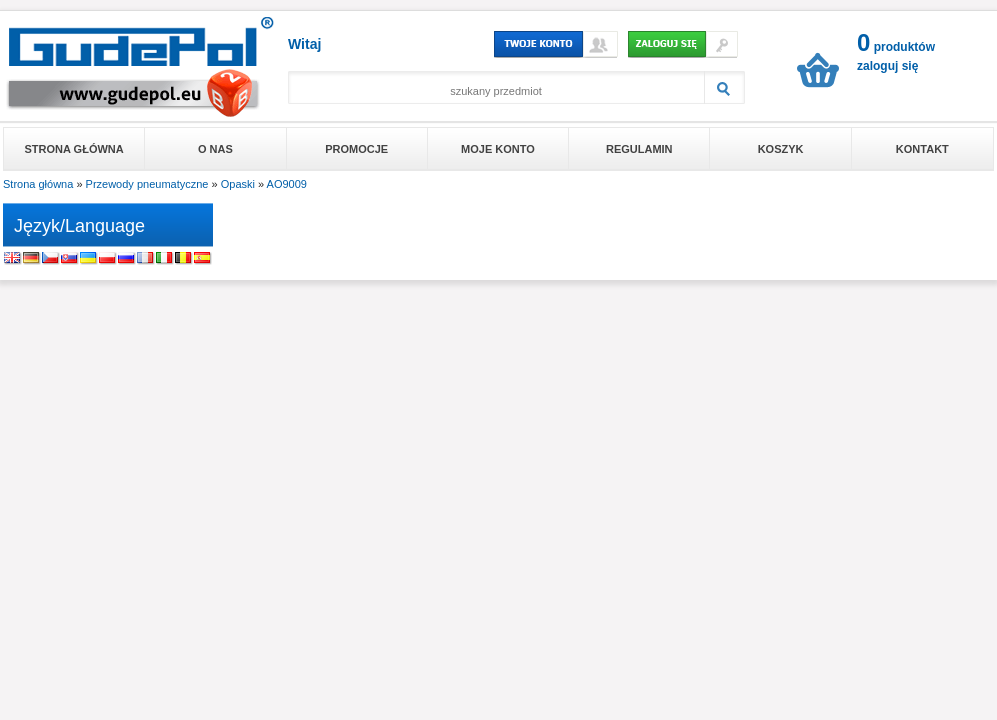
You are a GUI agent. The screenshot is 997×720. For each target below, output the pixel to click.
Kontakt (922, 149)
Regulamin (639, 149)
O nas (215, 149)
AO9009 (287, 184)
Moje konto (498, 149)
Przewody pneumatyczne (147, 184)
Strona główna (74, 149)
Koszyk (781, 149)
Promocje (356, 149)
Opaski (238, 184)
